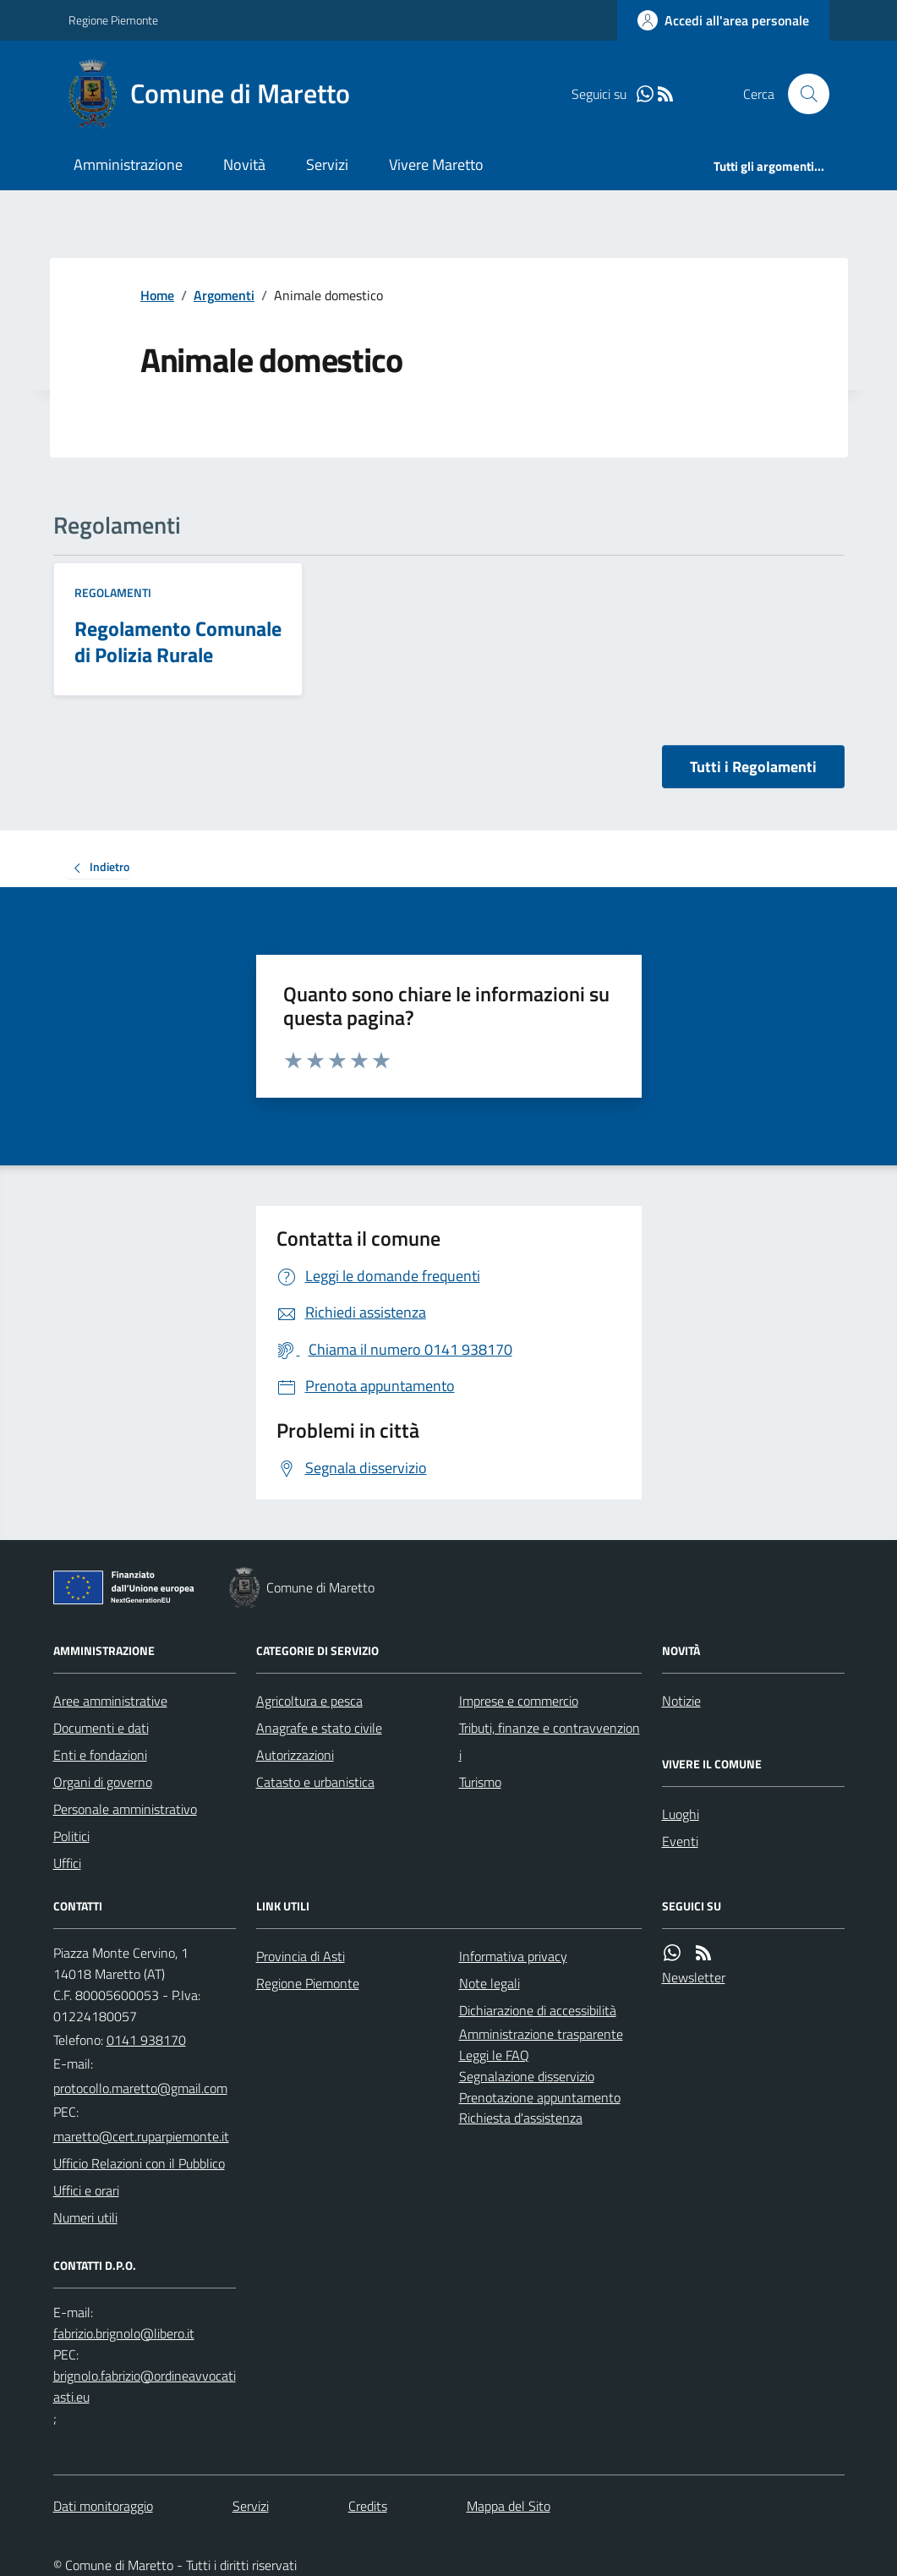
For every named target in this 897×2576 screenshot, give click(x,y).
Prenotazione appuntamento (540, 2097)
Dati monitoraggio (103, 2506)
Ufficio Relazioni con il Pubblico (139, 2163)
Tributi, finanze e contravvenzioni (549, 1741)
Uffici (67, 1863)
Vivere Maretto (436, 164)
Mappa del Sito (508, 2506)
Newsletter (693, 1977)
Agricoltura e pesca (309, 1701)
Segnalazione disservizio (526, 2076)
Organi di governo (102, 1782)
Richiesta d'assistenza (521, 2117)
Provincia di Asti (300, 1956)
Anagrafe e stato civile (319, 1728)
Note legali (489, 1983)
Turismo (480, 1782)
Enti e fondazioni (100, 1755)
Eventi (680, 1841)
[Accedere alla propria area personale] (723, 20)
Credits (367, 2506)
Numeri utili (85, 2217)
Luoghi (680, 1814)
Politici (71, 1836)
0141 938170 (146, 2040)
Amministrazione (128, 164)
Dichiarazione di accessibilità (537, 2010)
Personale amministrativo (125, 1809)
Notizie (681, 1701)
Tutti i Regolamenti (753, 766)
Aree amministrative (110, 1701)
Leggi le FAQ (494, 2055)
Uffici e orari (86, 2190)
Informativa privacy (513, 1956)
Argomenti (224, 295)
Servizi (327, 164)
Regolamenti (112, 592)
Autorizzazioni (295, 1755)
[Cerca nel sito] (801, 94)
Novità (244, 164)
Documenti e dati (101, 1728)
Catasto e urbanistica (315, 1782)
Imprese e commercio (518, 1701)
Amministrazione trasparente (541, 2034)
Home (157, 295)
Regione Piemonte (113, 20)
